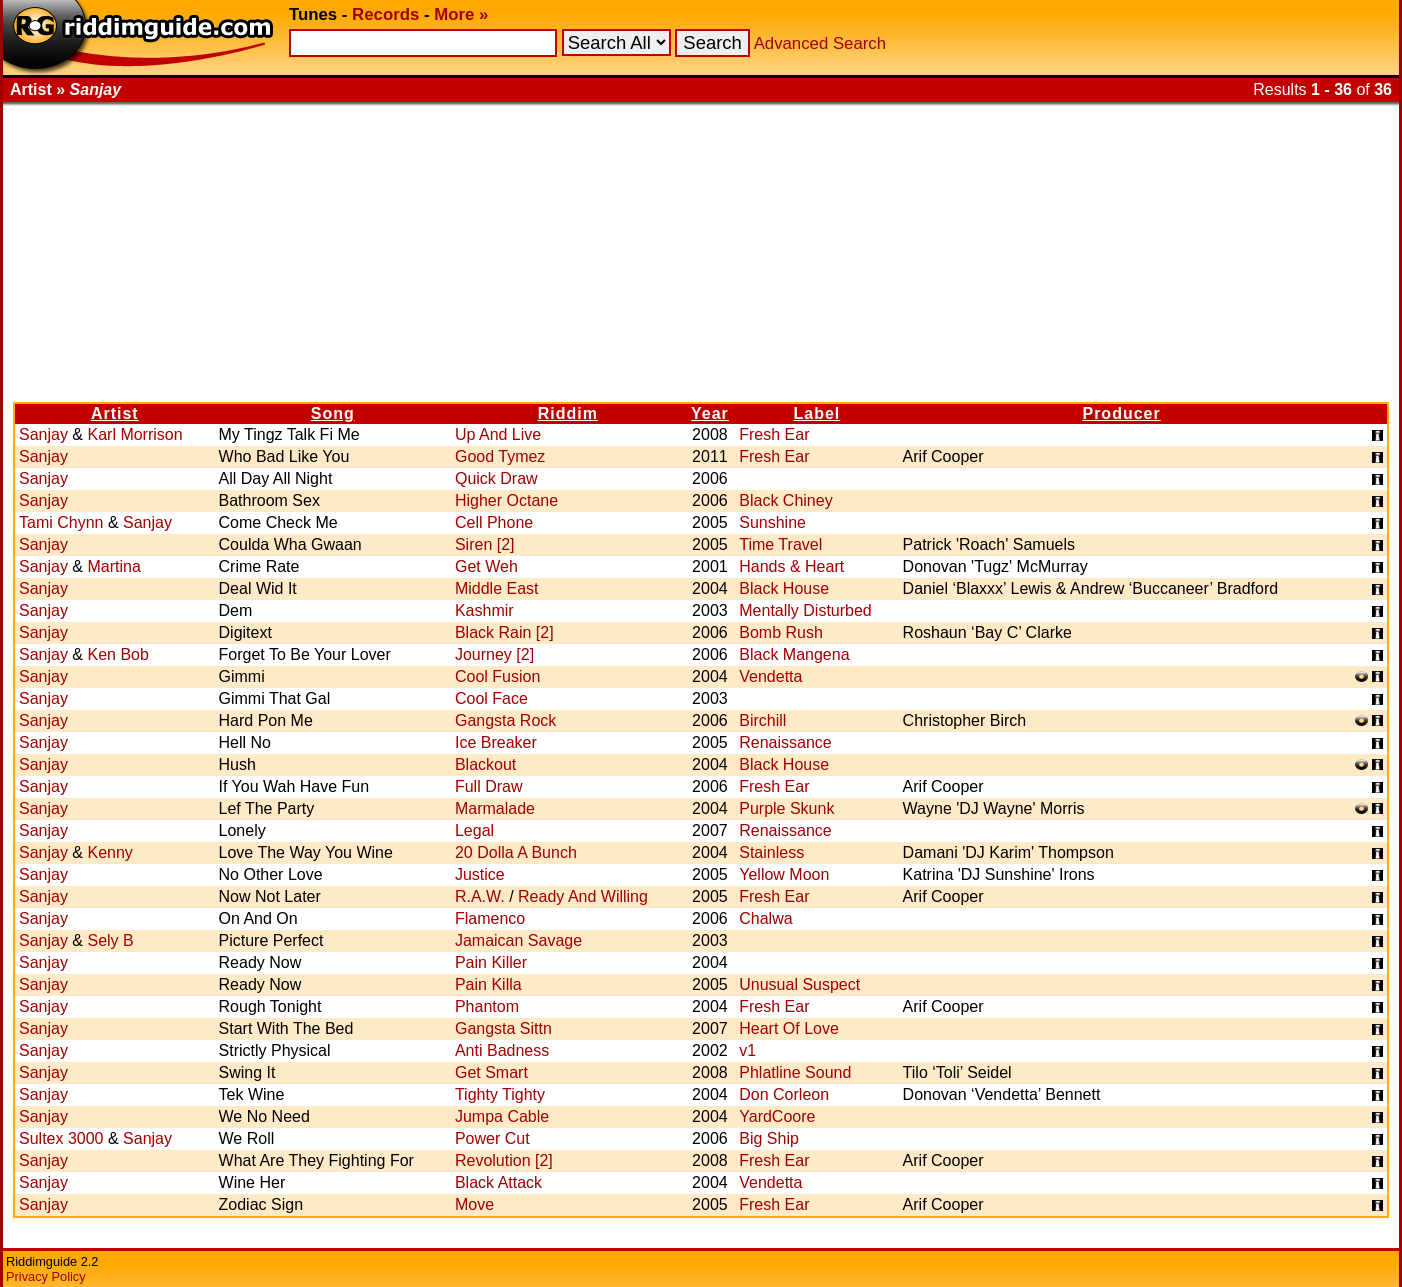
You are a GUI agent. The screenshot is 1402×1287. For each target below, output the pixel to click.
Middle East (497, 588)
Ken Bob (117, 654)
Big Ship (769, 1138)
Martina (113, 566)
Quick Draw (496, 478)
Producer (1121, 413)
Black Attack (498, 1182)
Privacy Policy (46, 1276)
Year (710, 413)
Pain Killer (491, 962)
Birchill (762, 720)
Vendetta (770, 676)
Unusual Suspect (799, 984)
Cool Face (491, 698)
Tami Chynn (61, 522)
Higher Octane (506, 500)
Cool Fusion (497, 676)
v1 (747, 1050)
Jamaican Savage (518, 940)
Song (333, 413)
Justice (480, 874)
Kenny (109, 852)
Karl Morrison (134, 434)
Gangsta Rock (505, 720)
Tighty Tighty (500, 1094)
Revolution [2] (504, 1160)
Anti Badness (502, 1050)
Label (817, 413)
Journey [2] (494, 654)
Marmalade (495, 808)
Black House (784, 588)
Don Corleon (784, 1094)
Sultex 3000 (61, 1138)
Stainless (771, 852)
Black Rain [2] (504, 632)
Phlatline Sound (795, 1072)
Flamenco (490, 918)
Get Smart (491, 1072)
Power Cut (492, 1138)
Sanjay (43, 434)
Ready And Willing (583, 896)
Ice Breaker (496, 742)
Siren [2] (485, 544)
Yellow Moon (784, 874)
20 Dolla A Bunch (516, 852)
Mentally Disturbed (805, 610)
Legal (474, 830)
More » (461, 14)
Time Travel (780, 544)
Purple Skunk (786, 808)
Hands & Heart (791, 566)
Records (385, 14)
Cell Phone (494, 522)
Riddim (568, 413)
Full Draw (489, 786)
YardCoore (777, 1116)
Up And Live (498, 434)
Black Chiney (785, 500)
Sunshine (772, 522)
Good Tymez (500, 456)
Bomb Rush (781, 632)
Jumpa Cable (502, 1116)
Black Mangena (794, 654)
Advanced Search (820, 43)
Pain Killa (488, 984)
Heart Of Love (789, 1028)
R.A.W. (480, 896)
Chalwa (765, 918)
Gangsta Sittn (503, 1028)
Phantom (487, 1006)
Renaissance (785, 742)
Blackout (485, 764)
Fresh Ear (774, 434)
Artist (115, 413)
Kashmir (484, 610)
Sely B (110, 940)
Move (474, 1204)
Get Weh (486, 566)
